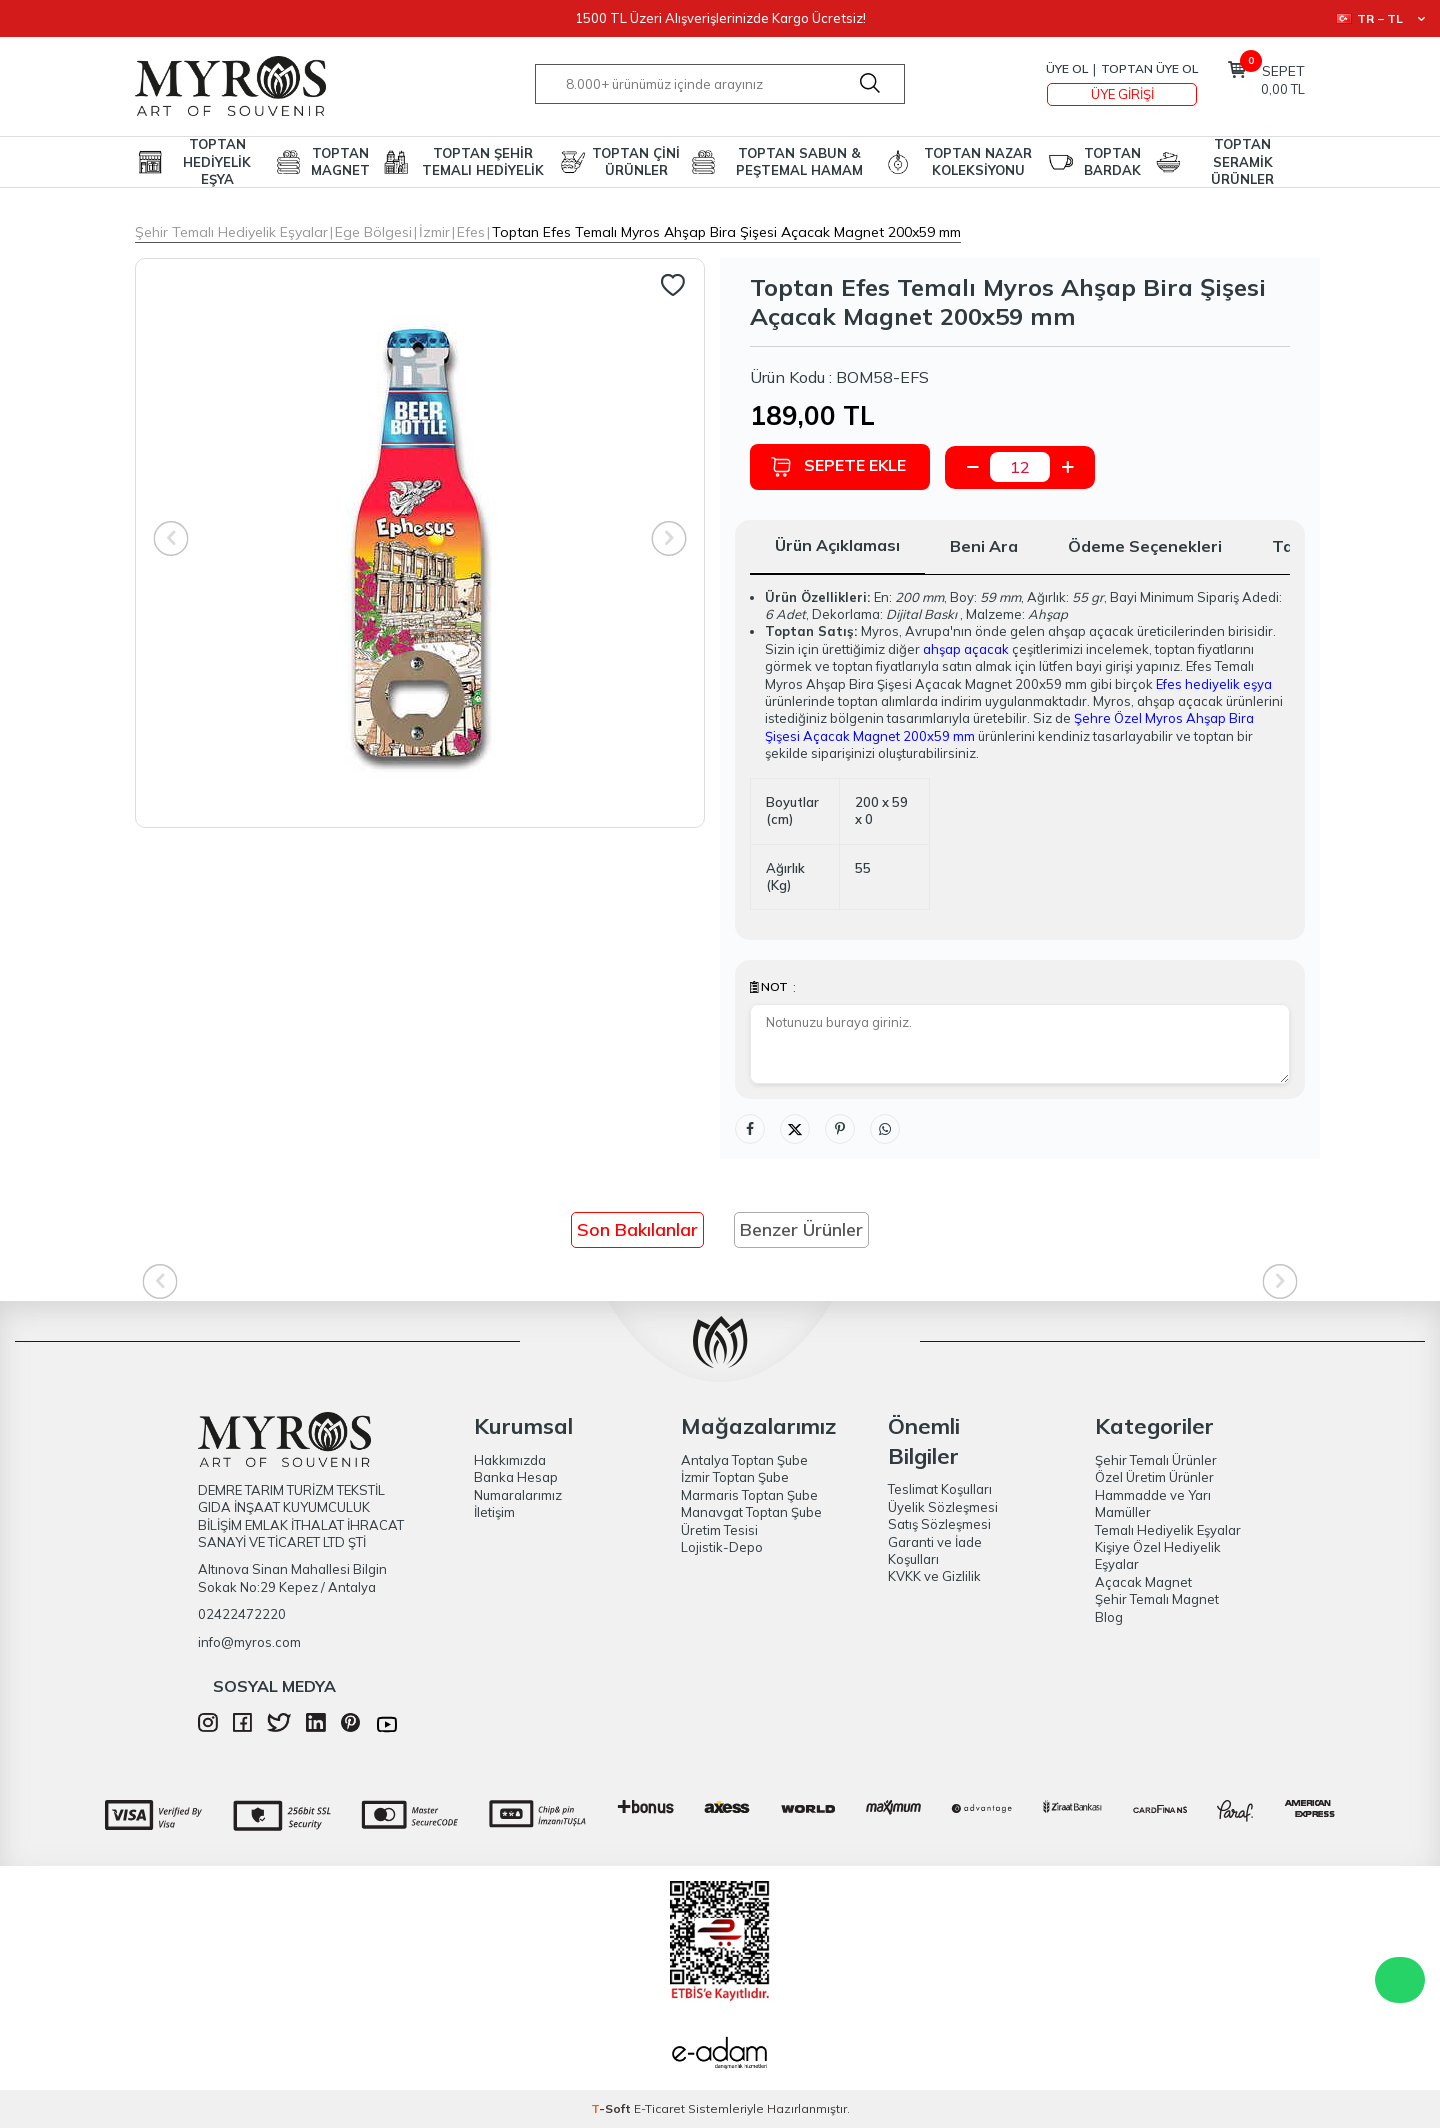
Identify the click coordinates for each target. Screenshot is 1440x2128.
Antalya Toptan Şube (744, 1460)
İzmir (434, 232)
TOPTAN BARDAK (1112, 161)
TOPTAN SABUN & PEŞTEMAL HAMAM (799, 161)
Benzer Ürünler (801, 1229)
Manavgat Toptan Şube (751, 1512)
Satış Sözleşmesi (939, 1524)
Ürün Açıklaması (837, 545)
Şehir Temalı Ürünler (1156, 1460)
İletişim (494, 1512)
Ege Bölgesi (373, 232)
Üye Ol (1067, 68)
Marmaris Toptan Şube (749, 1495)
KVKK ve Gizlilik (934, 1576)
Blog (1109, 1617)
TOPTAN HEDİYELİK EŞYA (217, 162)
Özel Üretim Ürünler (1154, 1477)
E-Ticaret (659, 2108)
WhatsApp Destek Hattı (1400, 1980)
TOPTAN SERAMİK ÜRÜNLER (1242, 162)
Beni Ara (984, 546)
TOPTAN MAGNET (340, 161)
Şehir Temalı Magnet (1157, 1599)
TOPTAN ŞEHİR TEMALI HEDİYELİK (483, 161)
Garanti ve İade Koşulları (935, 1550)
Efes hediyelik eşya (1214, 684)
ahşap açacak (966, 649)
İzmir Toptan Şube (735, 1477)
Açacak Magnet (1143, 1582)
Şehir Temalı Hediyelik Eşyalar (231, 232)
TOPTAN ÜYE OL (1149, 68)
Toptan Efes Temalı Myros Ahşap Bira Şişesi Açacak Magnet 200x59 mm (726, 232)
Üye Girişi (1122, 94)
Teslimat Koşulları (940, 1489)
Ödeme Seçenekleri (1145, 546)
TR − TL (1380, 18)
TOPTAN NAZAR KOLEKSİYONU (978, 161)
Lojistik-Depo (722, 1547)
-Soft (612, 2108)
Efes (471, 232)
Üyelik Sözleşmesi (943, 1507)
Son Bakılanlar (637, 1229)
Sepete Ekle (838, 466)
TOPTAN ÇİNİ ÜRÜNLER (636, 161)
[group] (420, 543)
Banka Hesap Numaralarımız (518, 1485)
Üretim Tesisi (719, 1530)
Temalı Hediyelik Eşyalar (1168, 1530)
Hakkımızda (510, 1460)
